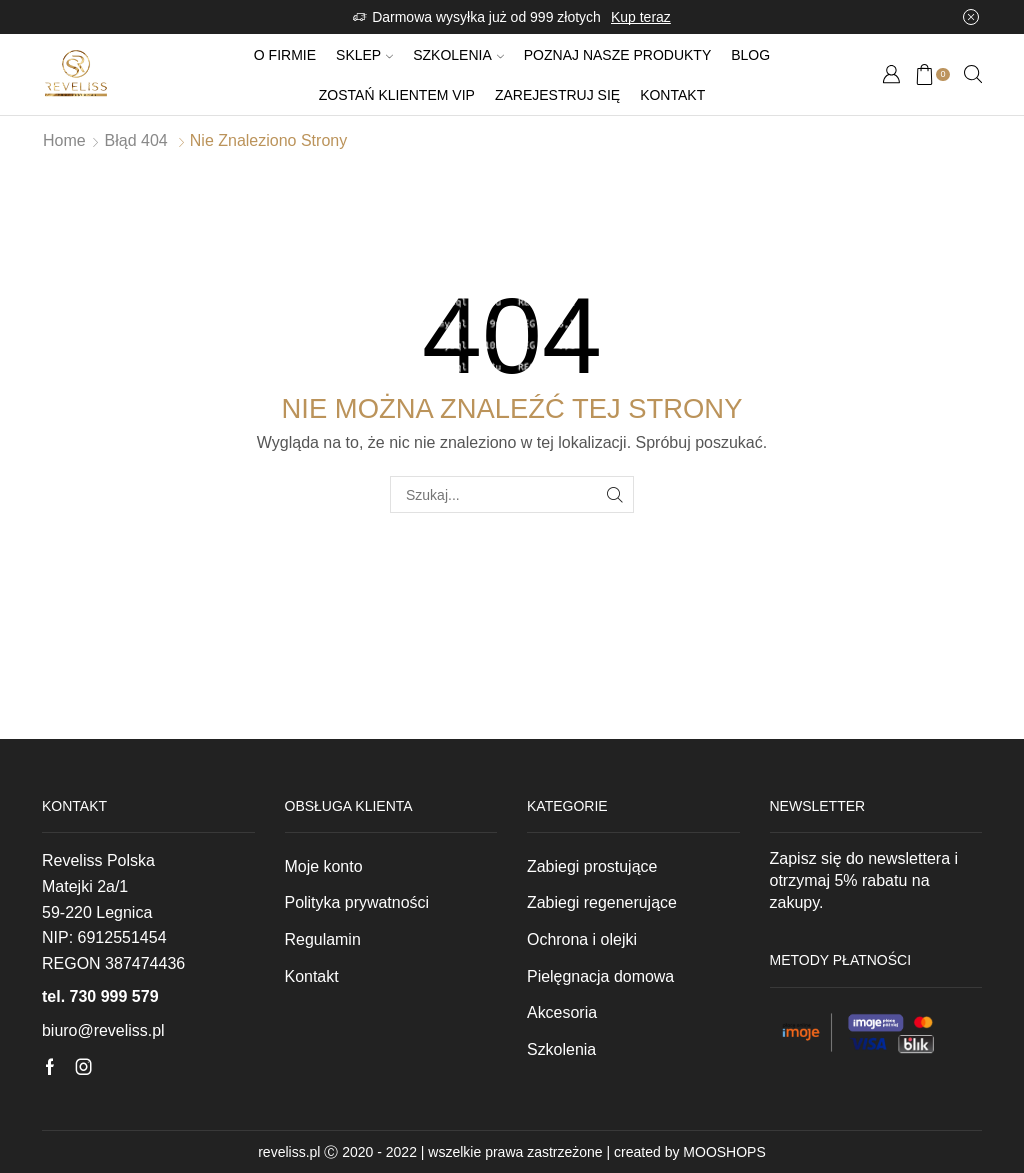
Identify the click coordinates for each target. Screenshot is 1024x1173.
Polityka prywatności (357, 902)
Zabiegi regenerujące (602, 902)
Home (64, 140)
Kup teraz (641, 17)
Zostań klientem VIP (397, 95)
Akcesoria (562, 1012)
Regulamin (323, 939)
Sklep (364, 55)
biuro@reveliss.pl (103, 1030)
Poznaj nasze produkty (617, 55)
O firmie (285, 55)
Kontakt (672, 95)
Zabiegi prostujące (592, 866)
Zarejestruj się (557, 95)
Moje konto (324, 866)
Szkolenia (458, 55)
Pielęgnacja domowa (600, 976)
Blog (750, 55)
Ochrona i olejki (582, 939)
